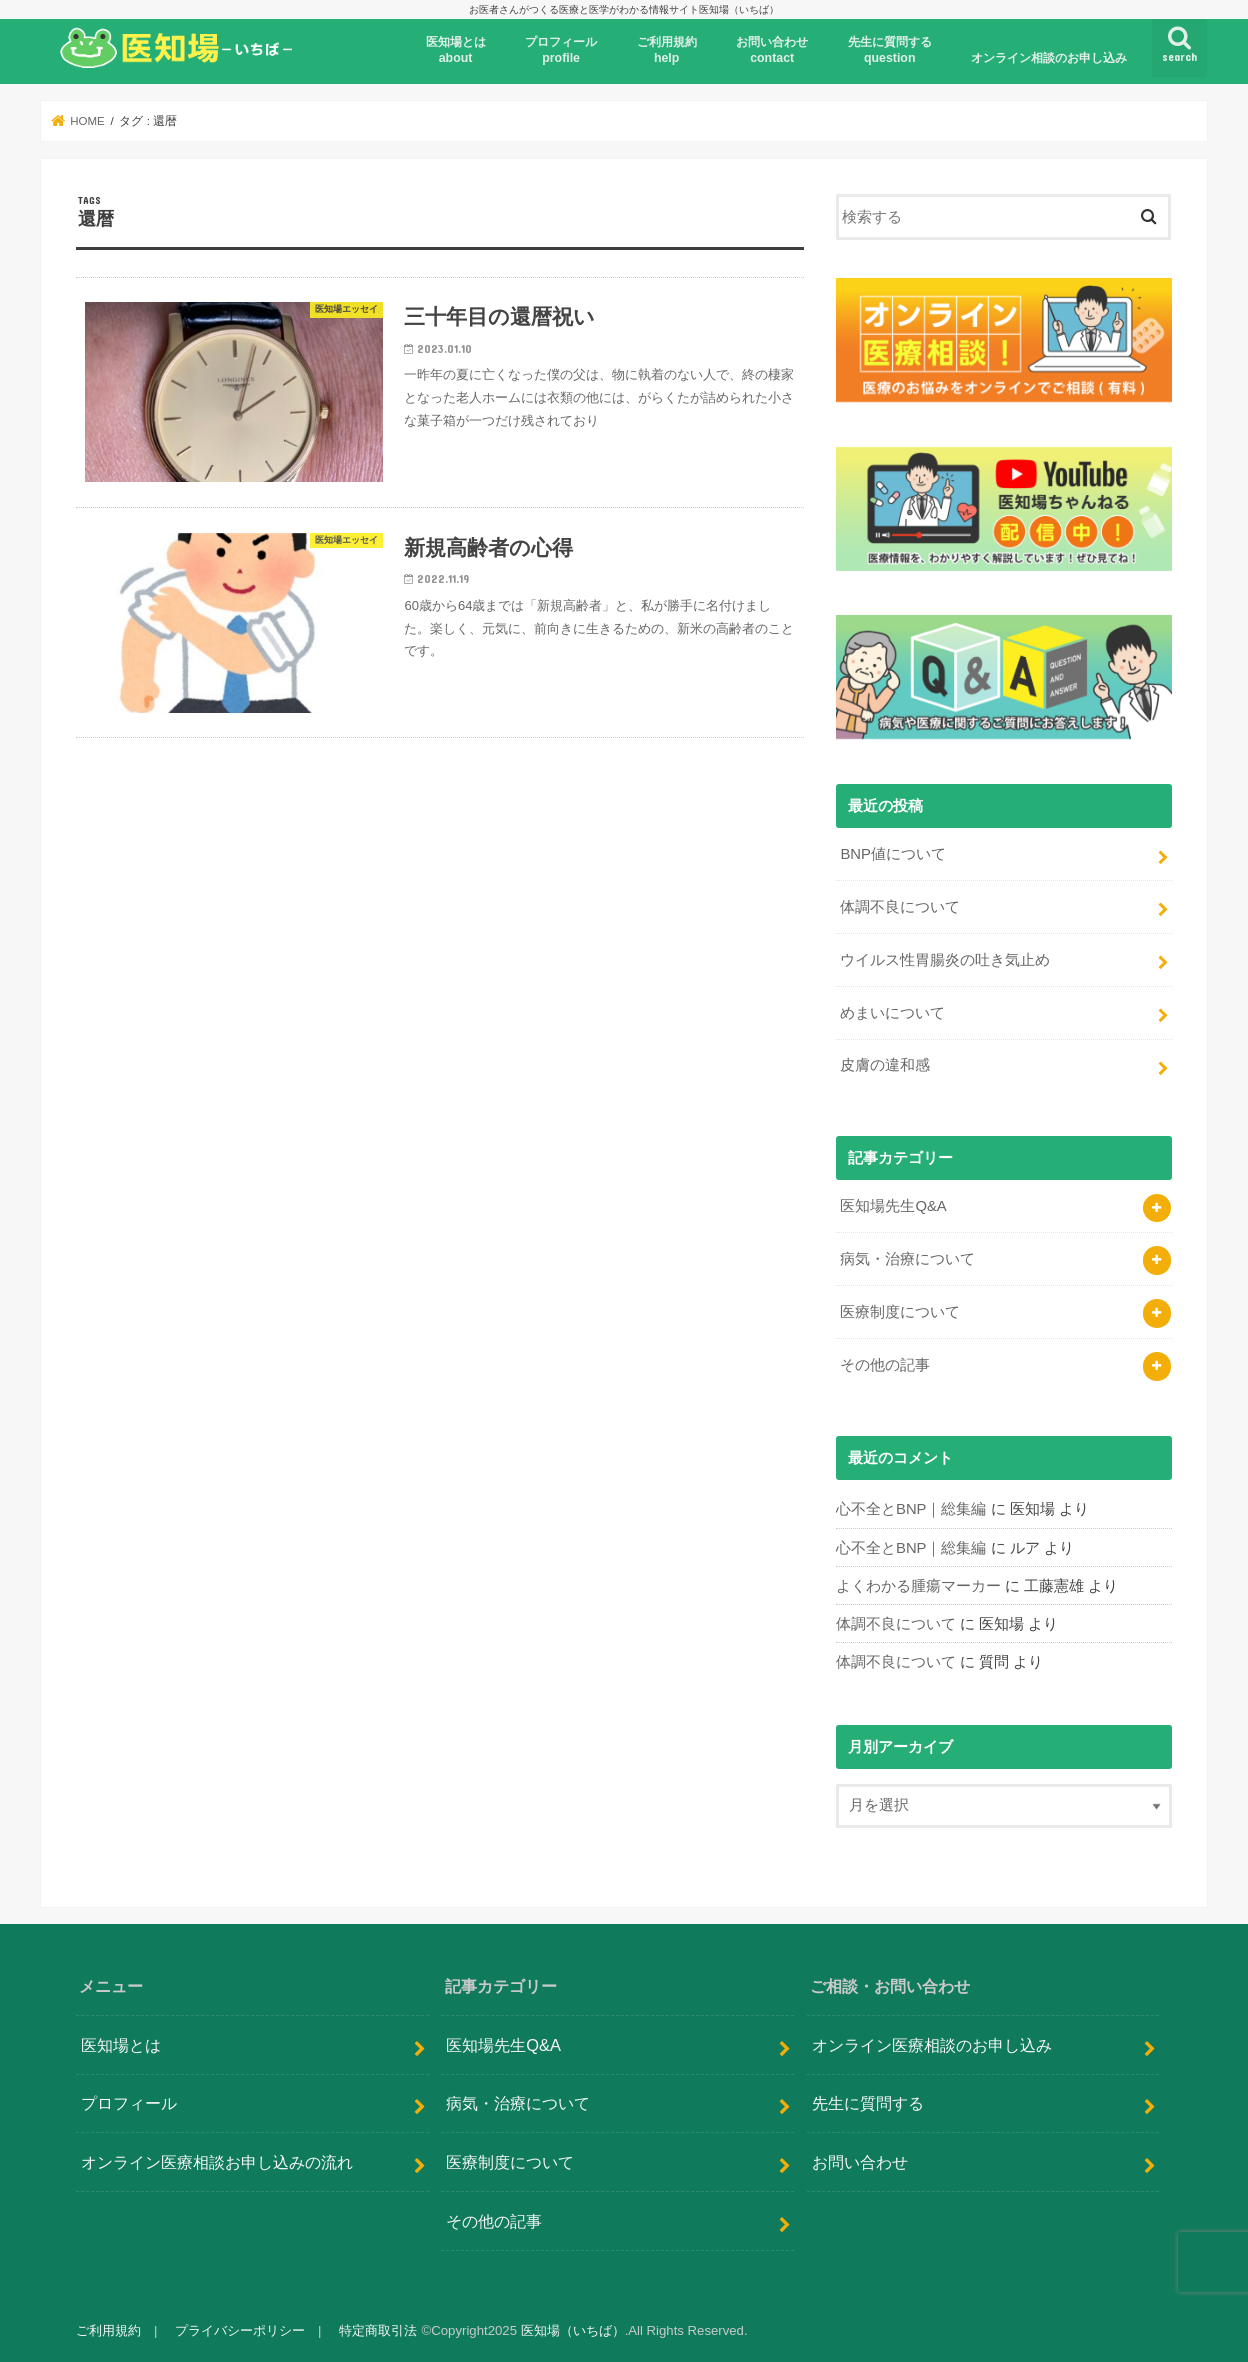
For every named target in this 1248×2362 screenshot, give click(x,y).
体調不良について (900, 907)
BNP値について (893, 854)
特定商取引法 (378, 2330)
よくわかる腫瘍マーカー (918, 1586)
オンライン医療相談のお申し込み (932, 2044)
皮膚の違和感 (885, 1065)
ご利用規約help (667, 50)
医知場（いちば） (573, 2330)
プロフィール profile (561, 50)
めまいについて (892, 1013)
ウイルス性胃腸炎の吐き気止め (945, 960)
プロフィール (129, 2103)
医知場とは (121, 2044)
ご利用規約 (108, 2330)
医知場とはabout (456, 50)
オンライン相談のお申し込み (1049, 58)
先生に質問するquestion (890, 50)
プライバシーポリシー (240, 2330)
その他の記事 (885, 1365)
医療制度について (900, 1312)
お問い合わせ (860, 2161)
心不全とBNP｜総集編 (911, 1509)
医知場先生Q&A (893, 1206)
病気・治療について (907, 1259)
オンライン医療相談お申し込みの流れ (217, 2161)
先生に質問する (868, 2103)
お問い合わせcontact (772, 50)
